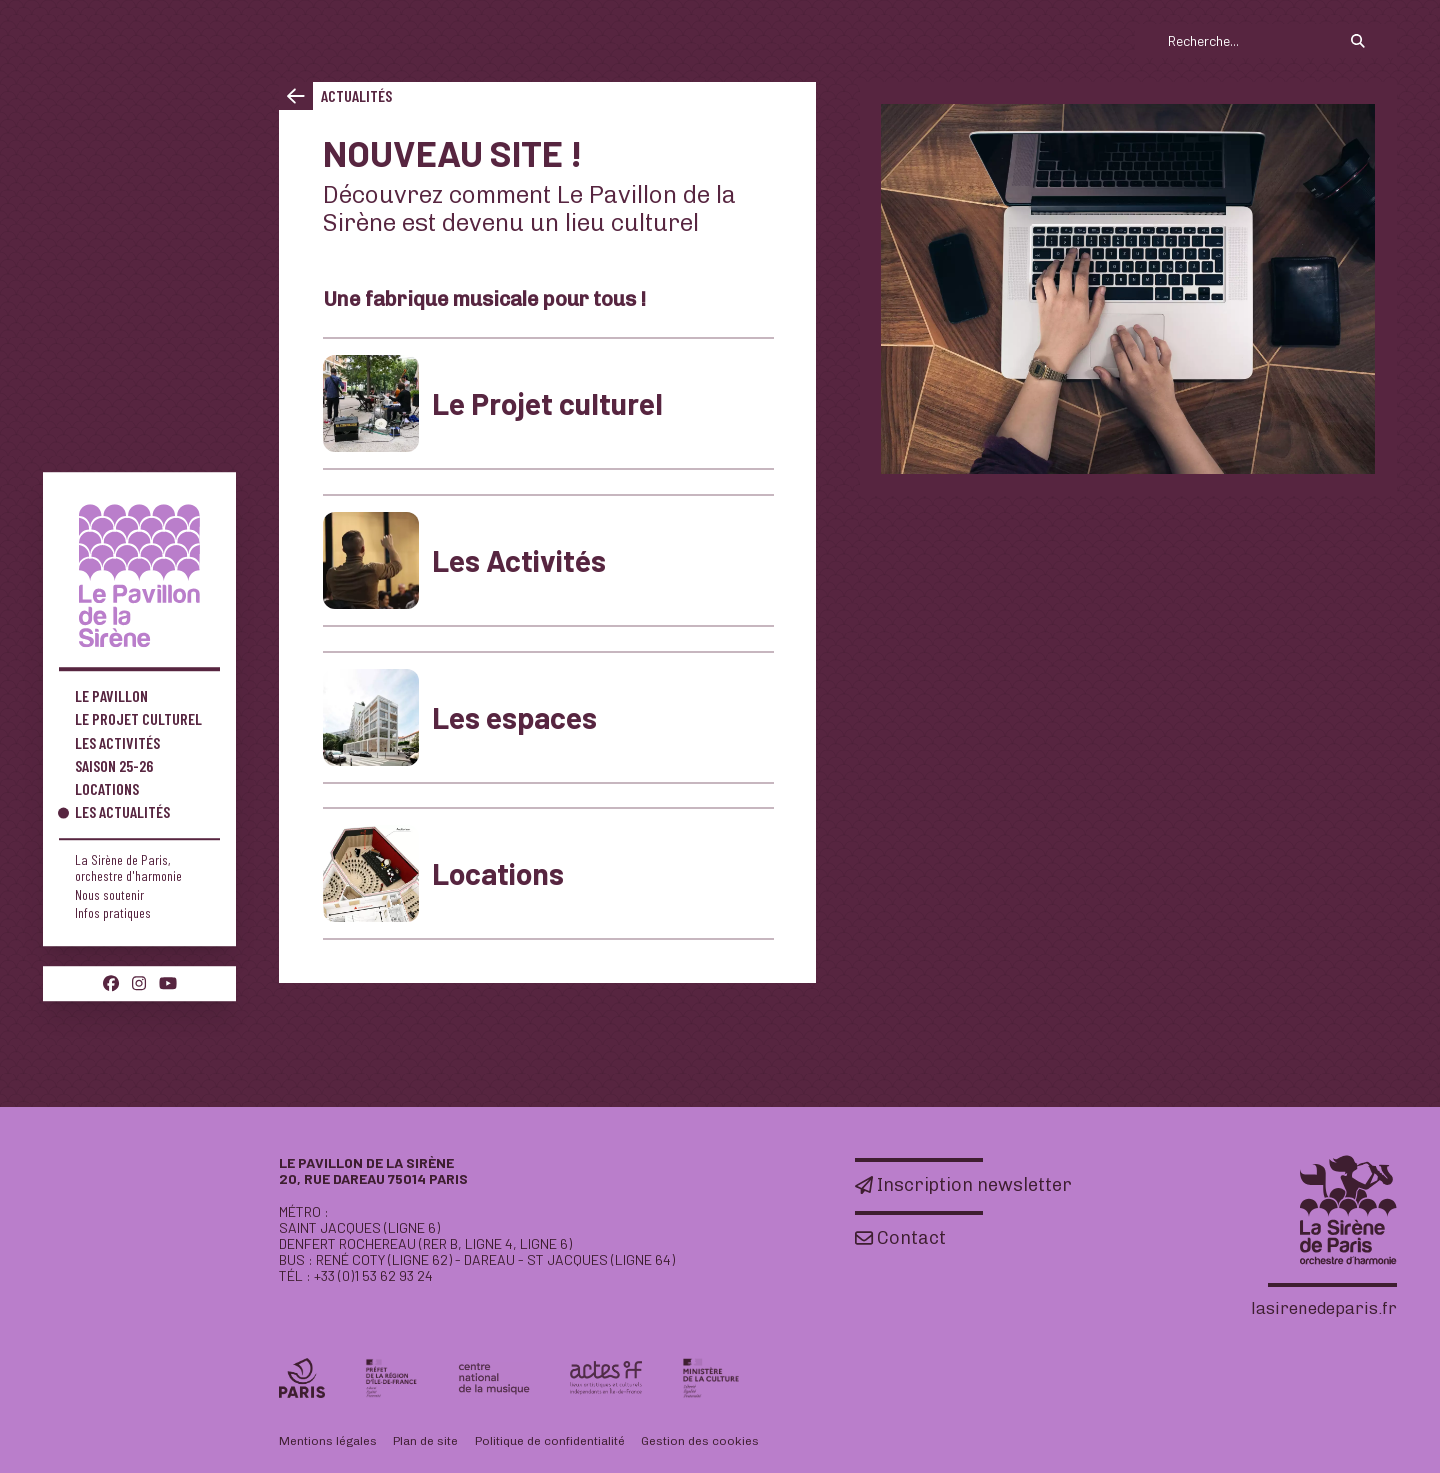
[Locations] (548, 873)
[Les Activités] (548, 560)
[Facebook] (111, 982)
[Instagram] (139, 982)
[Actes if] (606, 1378)
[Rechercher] (1358, 41)
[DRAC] (711, 1378)
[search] (1265, 41)
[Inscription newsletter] (963, 1185)
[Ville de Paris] (302, 1378)
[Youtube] (168, 982)
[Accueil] (139, 575)
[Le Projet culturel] (548, 403)
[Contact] (900, 1238)
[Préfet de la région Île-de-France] (391, 1378)
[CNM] (494, 1378)
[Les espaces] (548, 717)
